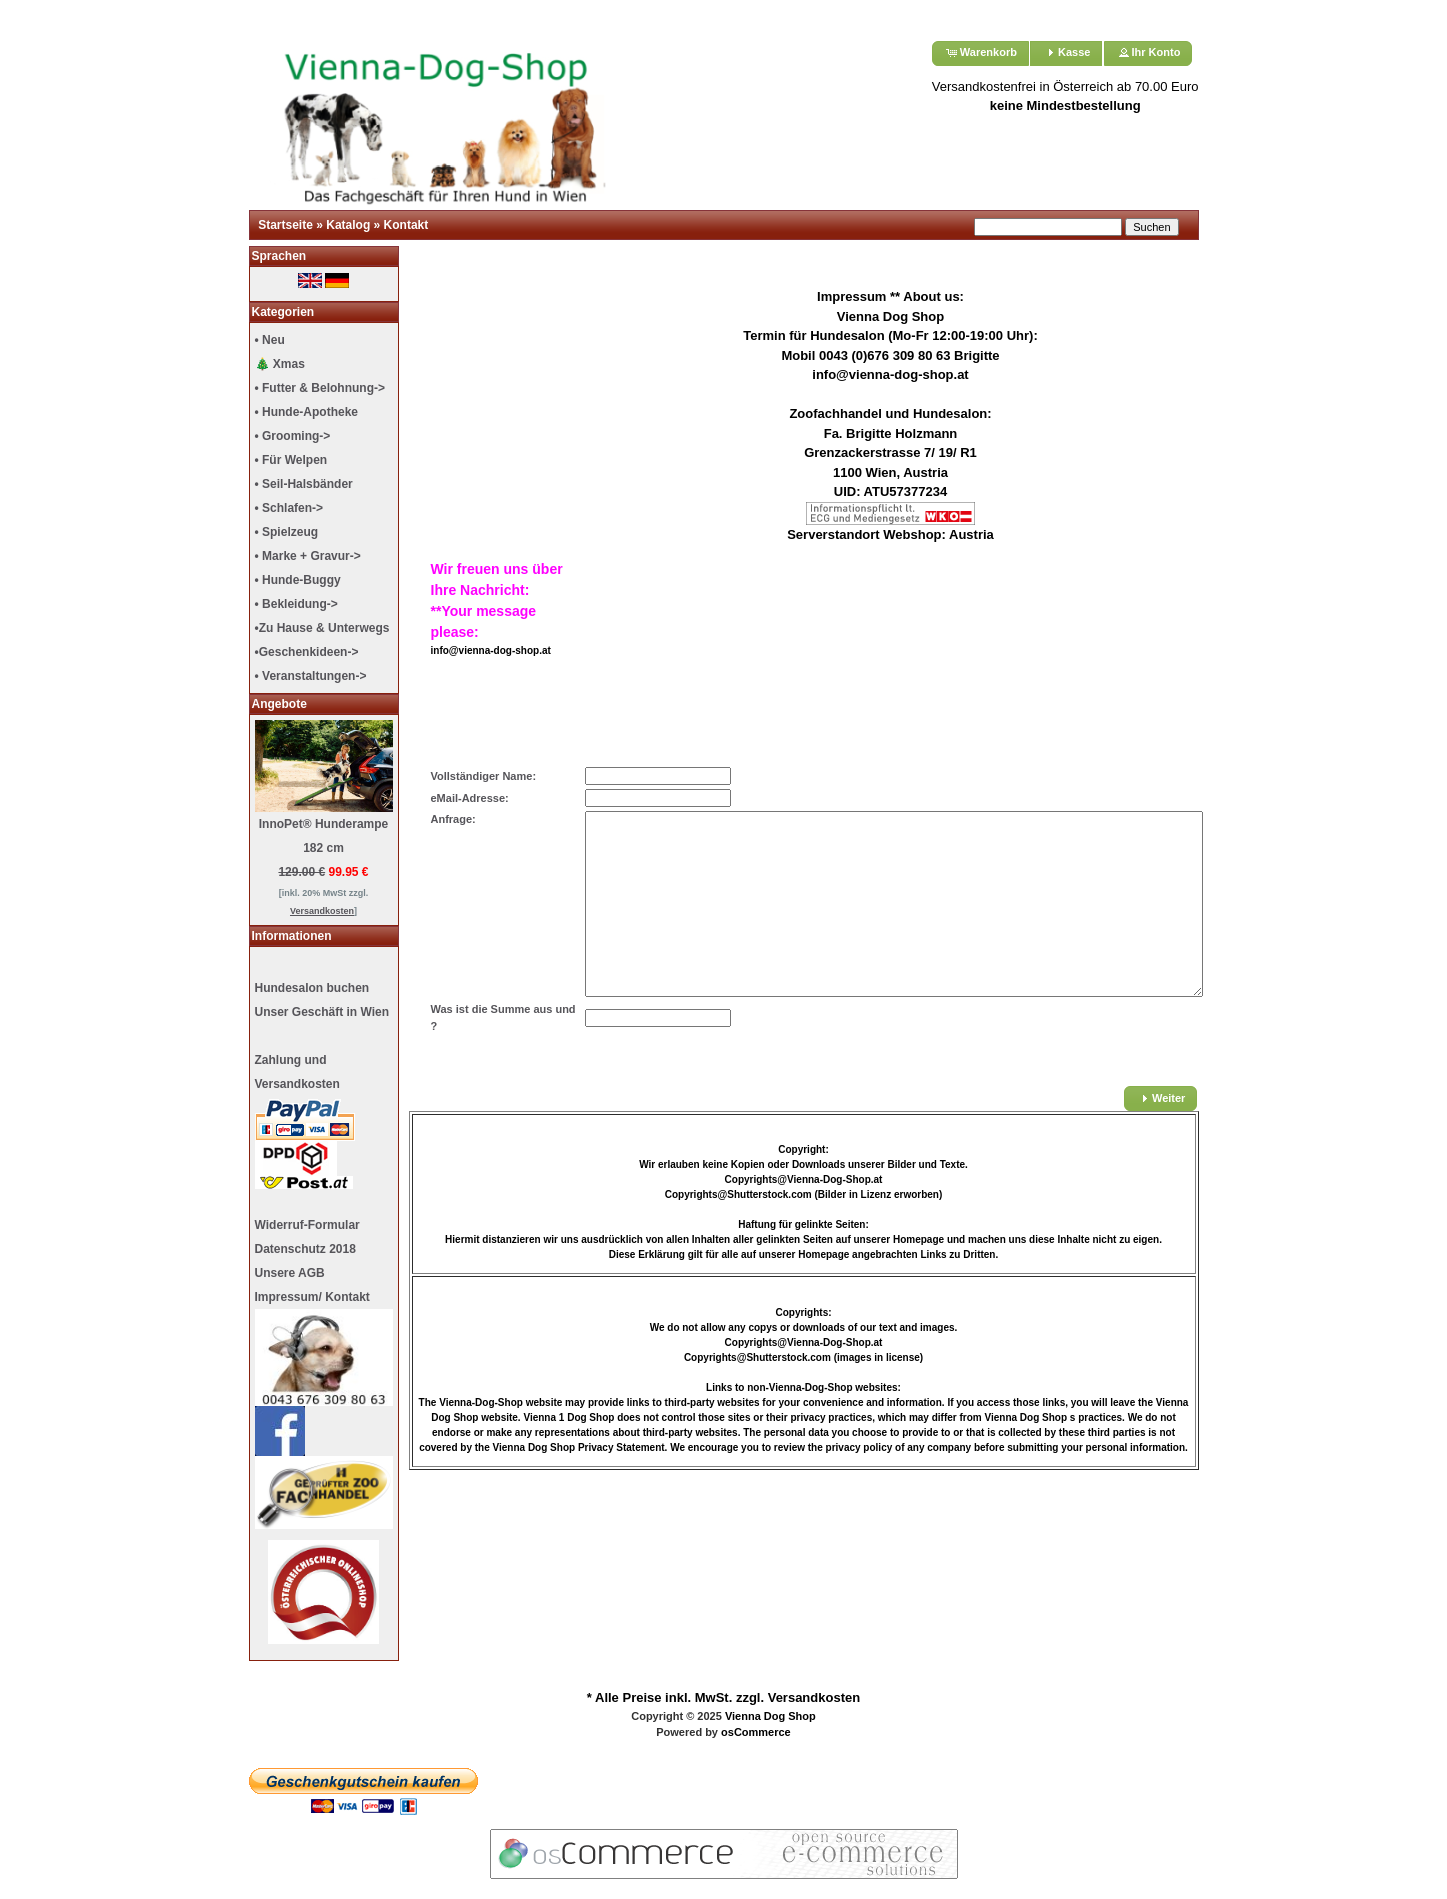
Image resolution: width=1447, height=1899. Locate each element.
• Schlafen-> (289, 508)
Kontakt (406, 225)
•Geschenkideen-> (307, 652)
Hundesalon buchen (312, 988)
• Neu (270, 340)
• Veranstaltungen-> (311, 676)
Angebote (279, 704)
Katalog (348, 225)
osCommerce (756, 1732)
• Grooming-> (293, 436)
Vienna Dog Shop (770, 1716)
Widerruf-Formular (307, 1225)
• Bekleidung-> (296, 604)
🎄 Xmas (280, 364)
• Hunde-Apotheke (307, 412)
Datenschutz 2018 (305, 1249)
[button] (980, 53)
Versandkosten (814, 1697)
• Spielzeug (287, 532)
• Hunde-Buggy (298, 580)
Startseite (285, 225)
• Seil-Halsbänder (304, 484)
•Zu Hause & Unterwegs (322, 628)
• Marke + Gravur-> (308, 556)
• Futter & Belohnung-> (320, 388)
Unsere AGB (290, 1273)
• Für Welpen (291, 460)
